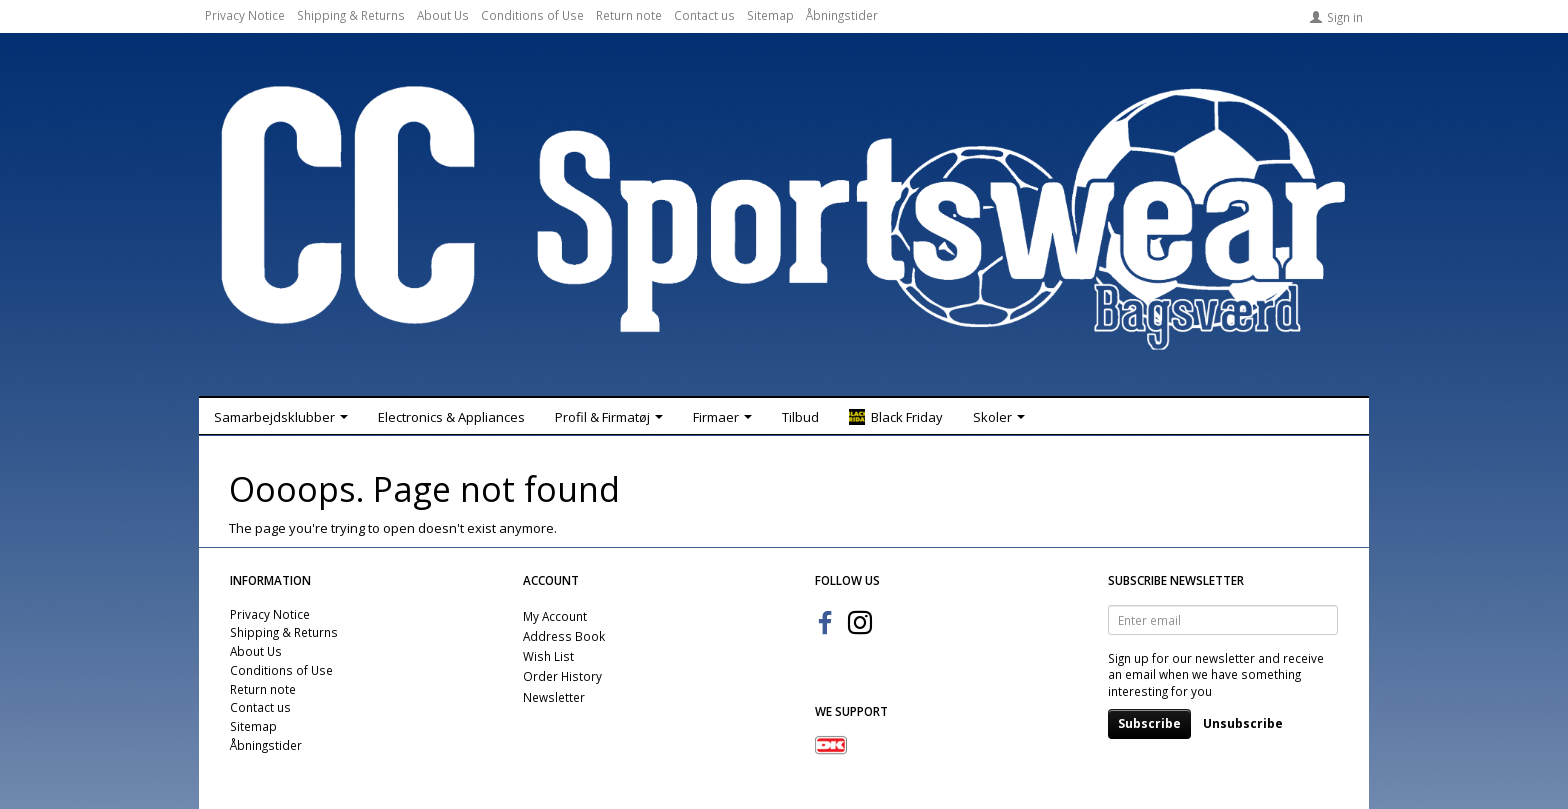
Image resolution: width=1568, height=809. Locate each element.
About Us (443, 15)
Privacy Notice (245, 15)
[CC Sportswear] (784, 218)
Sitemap (770, 15)
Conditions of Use (532, 15)
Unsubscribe (1243, 723)
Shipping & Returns (351, 15)
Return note (629, 15)
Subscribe (1149, 723)
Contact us (704, 15)
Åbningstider (842, 15)
